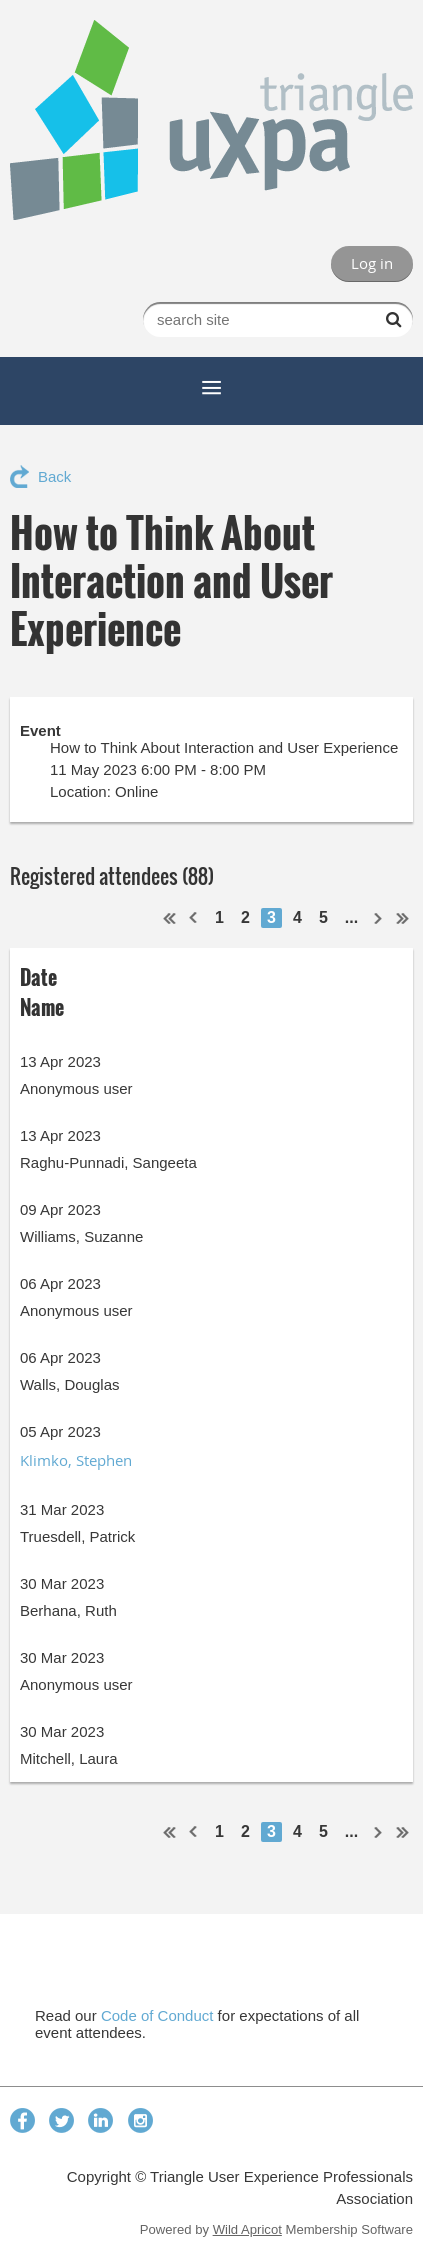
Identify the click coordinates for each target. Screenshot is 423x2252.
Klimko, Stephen (76, 1460)
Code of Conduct (157, 2015)
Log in (372, 263)
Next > (379, 918)
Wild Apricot (247, 2229)
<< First (170, 918)
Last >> (403, 918)
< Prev (194, 918)
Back (54, 476)
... (351, 917)
